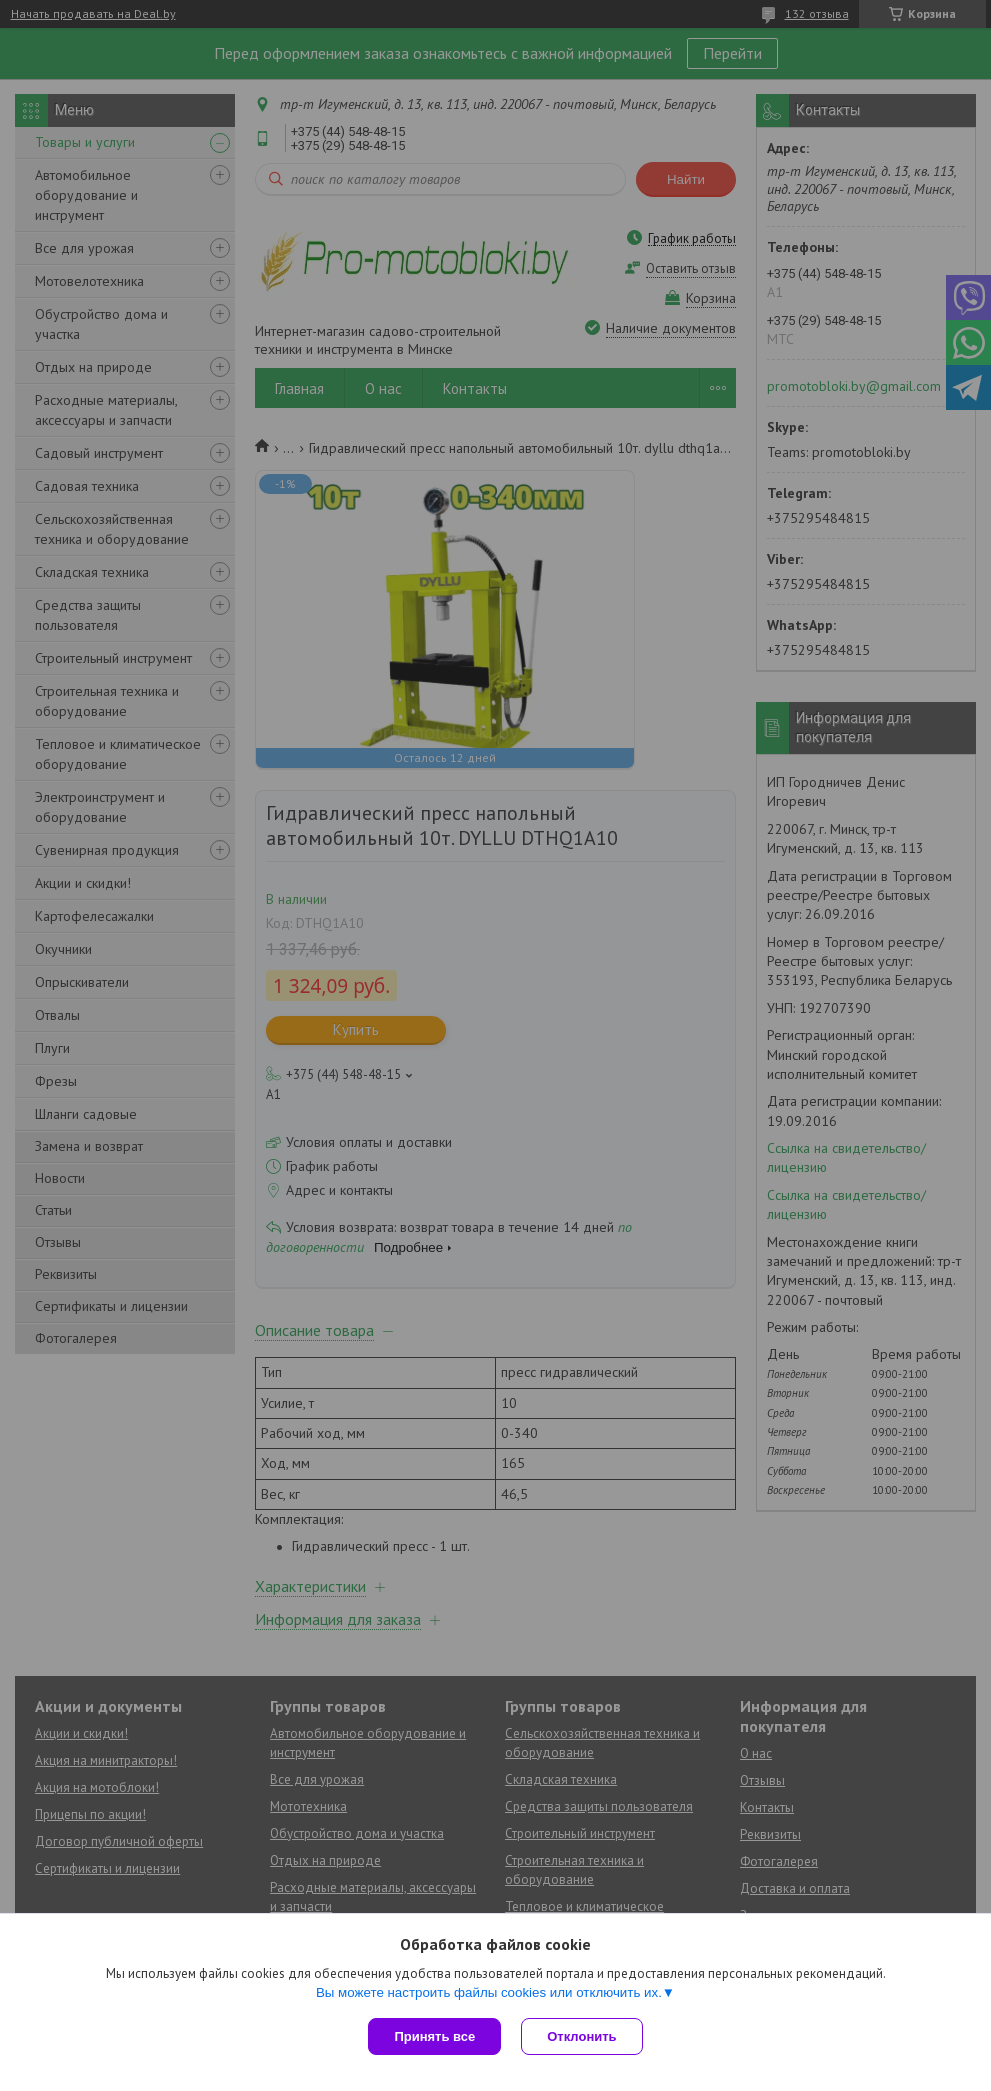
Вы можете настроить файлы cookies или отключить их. (489, 1992)
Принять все (434, 2036)
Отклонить (581, 2036)
